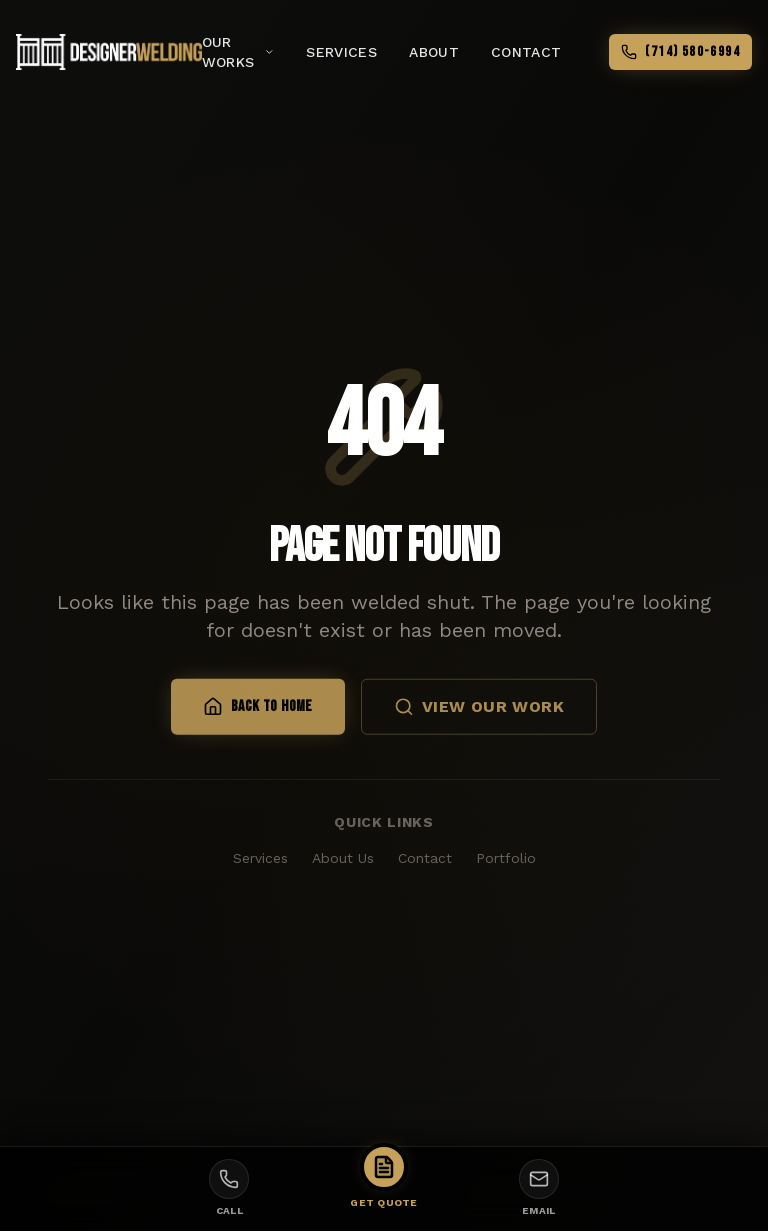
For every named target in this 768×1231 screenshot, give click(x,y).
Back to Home (258, 710)
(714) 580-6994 (680, 51)
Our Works (238, 52)
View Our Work (479, 710)
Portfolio (506, 858)
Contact (425, 858)
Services (260, 858)
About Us (343, 858)
